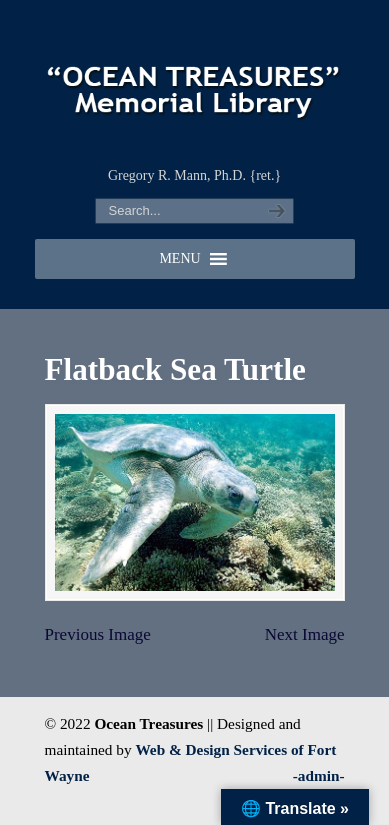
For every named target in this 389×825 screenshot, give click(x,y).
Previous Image (98, 634)
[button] (179, 259)
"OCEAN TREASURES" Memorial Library (195, 81)
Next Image (305, 634)
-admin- (319, 775)
